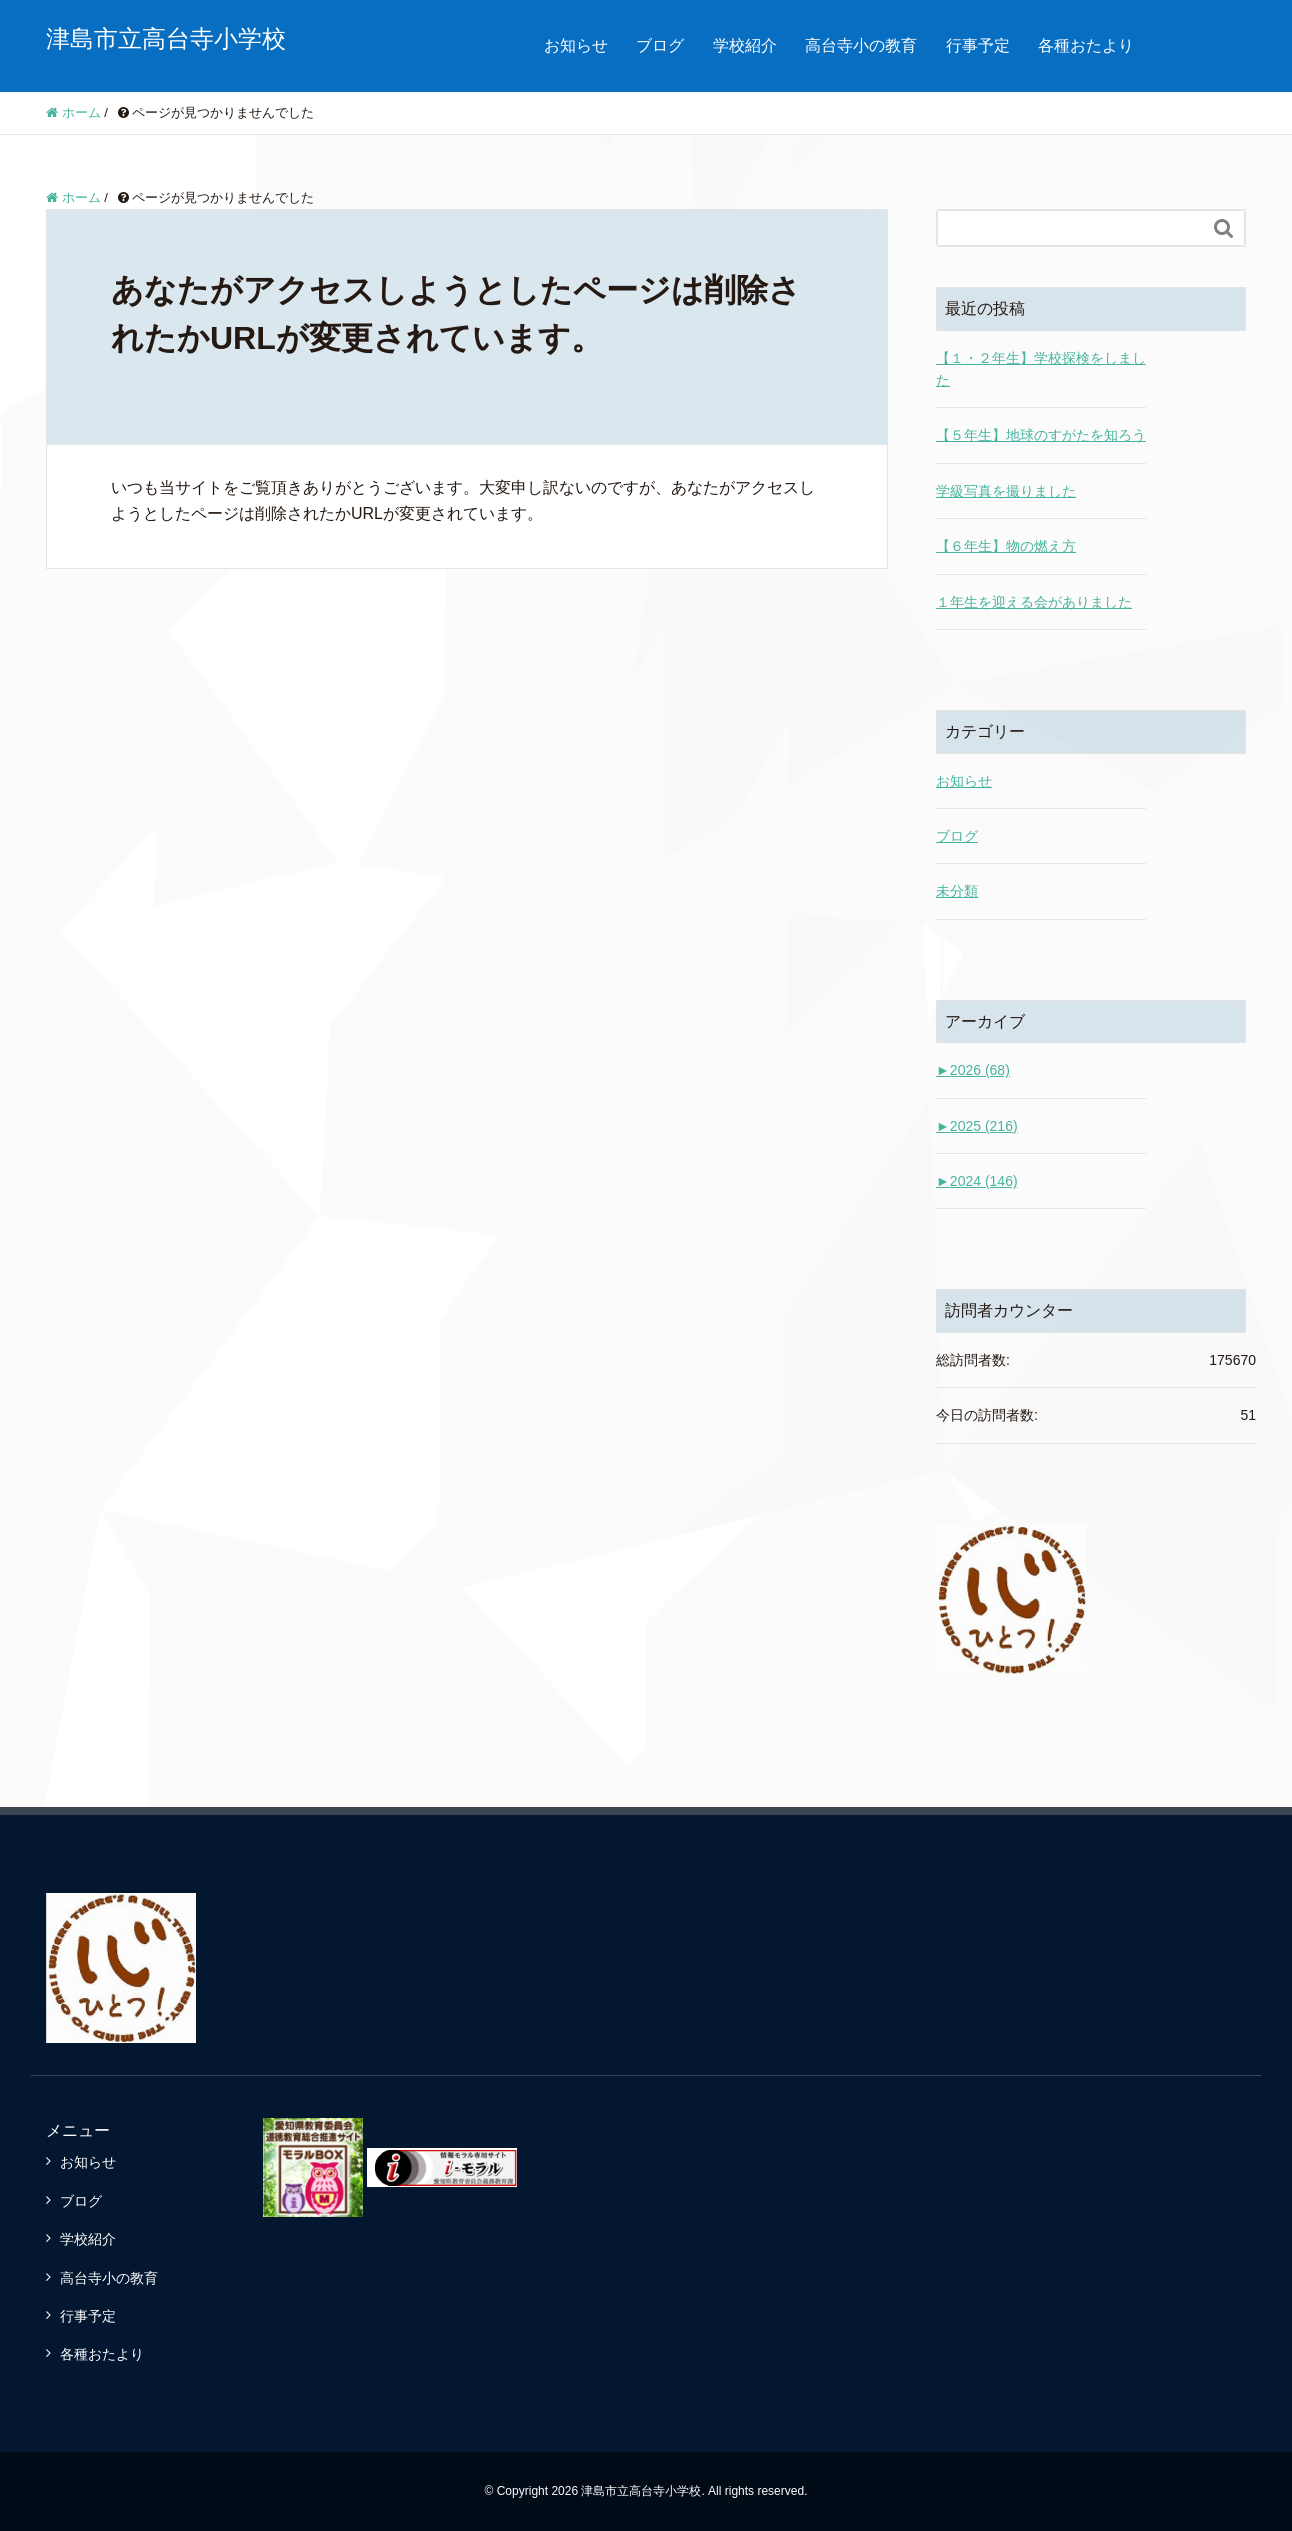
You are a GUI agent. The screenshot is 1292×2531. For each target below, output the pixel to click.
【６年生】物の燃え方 (1006, 546)
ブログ (660, 45)
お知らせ (576, 45)
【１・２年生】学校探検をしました (1041, 369)
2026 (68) (973, 1070)
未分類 (957, 891)
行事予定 (978, 45)
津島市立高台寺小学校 (166, 38)
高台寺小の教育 (861, 45)
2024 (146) (977, 1181)
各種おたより (1086, 45)
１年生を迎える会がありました (1034, 602)
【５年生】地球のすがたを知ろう (1041, 435)
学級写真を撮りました (1006, 491)
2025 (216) (977, 1126)
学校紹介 (745, 45)
